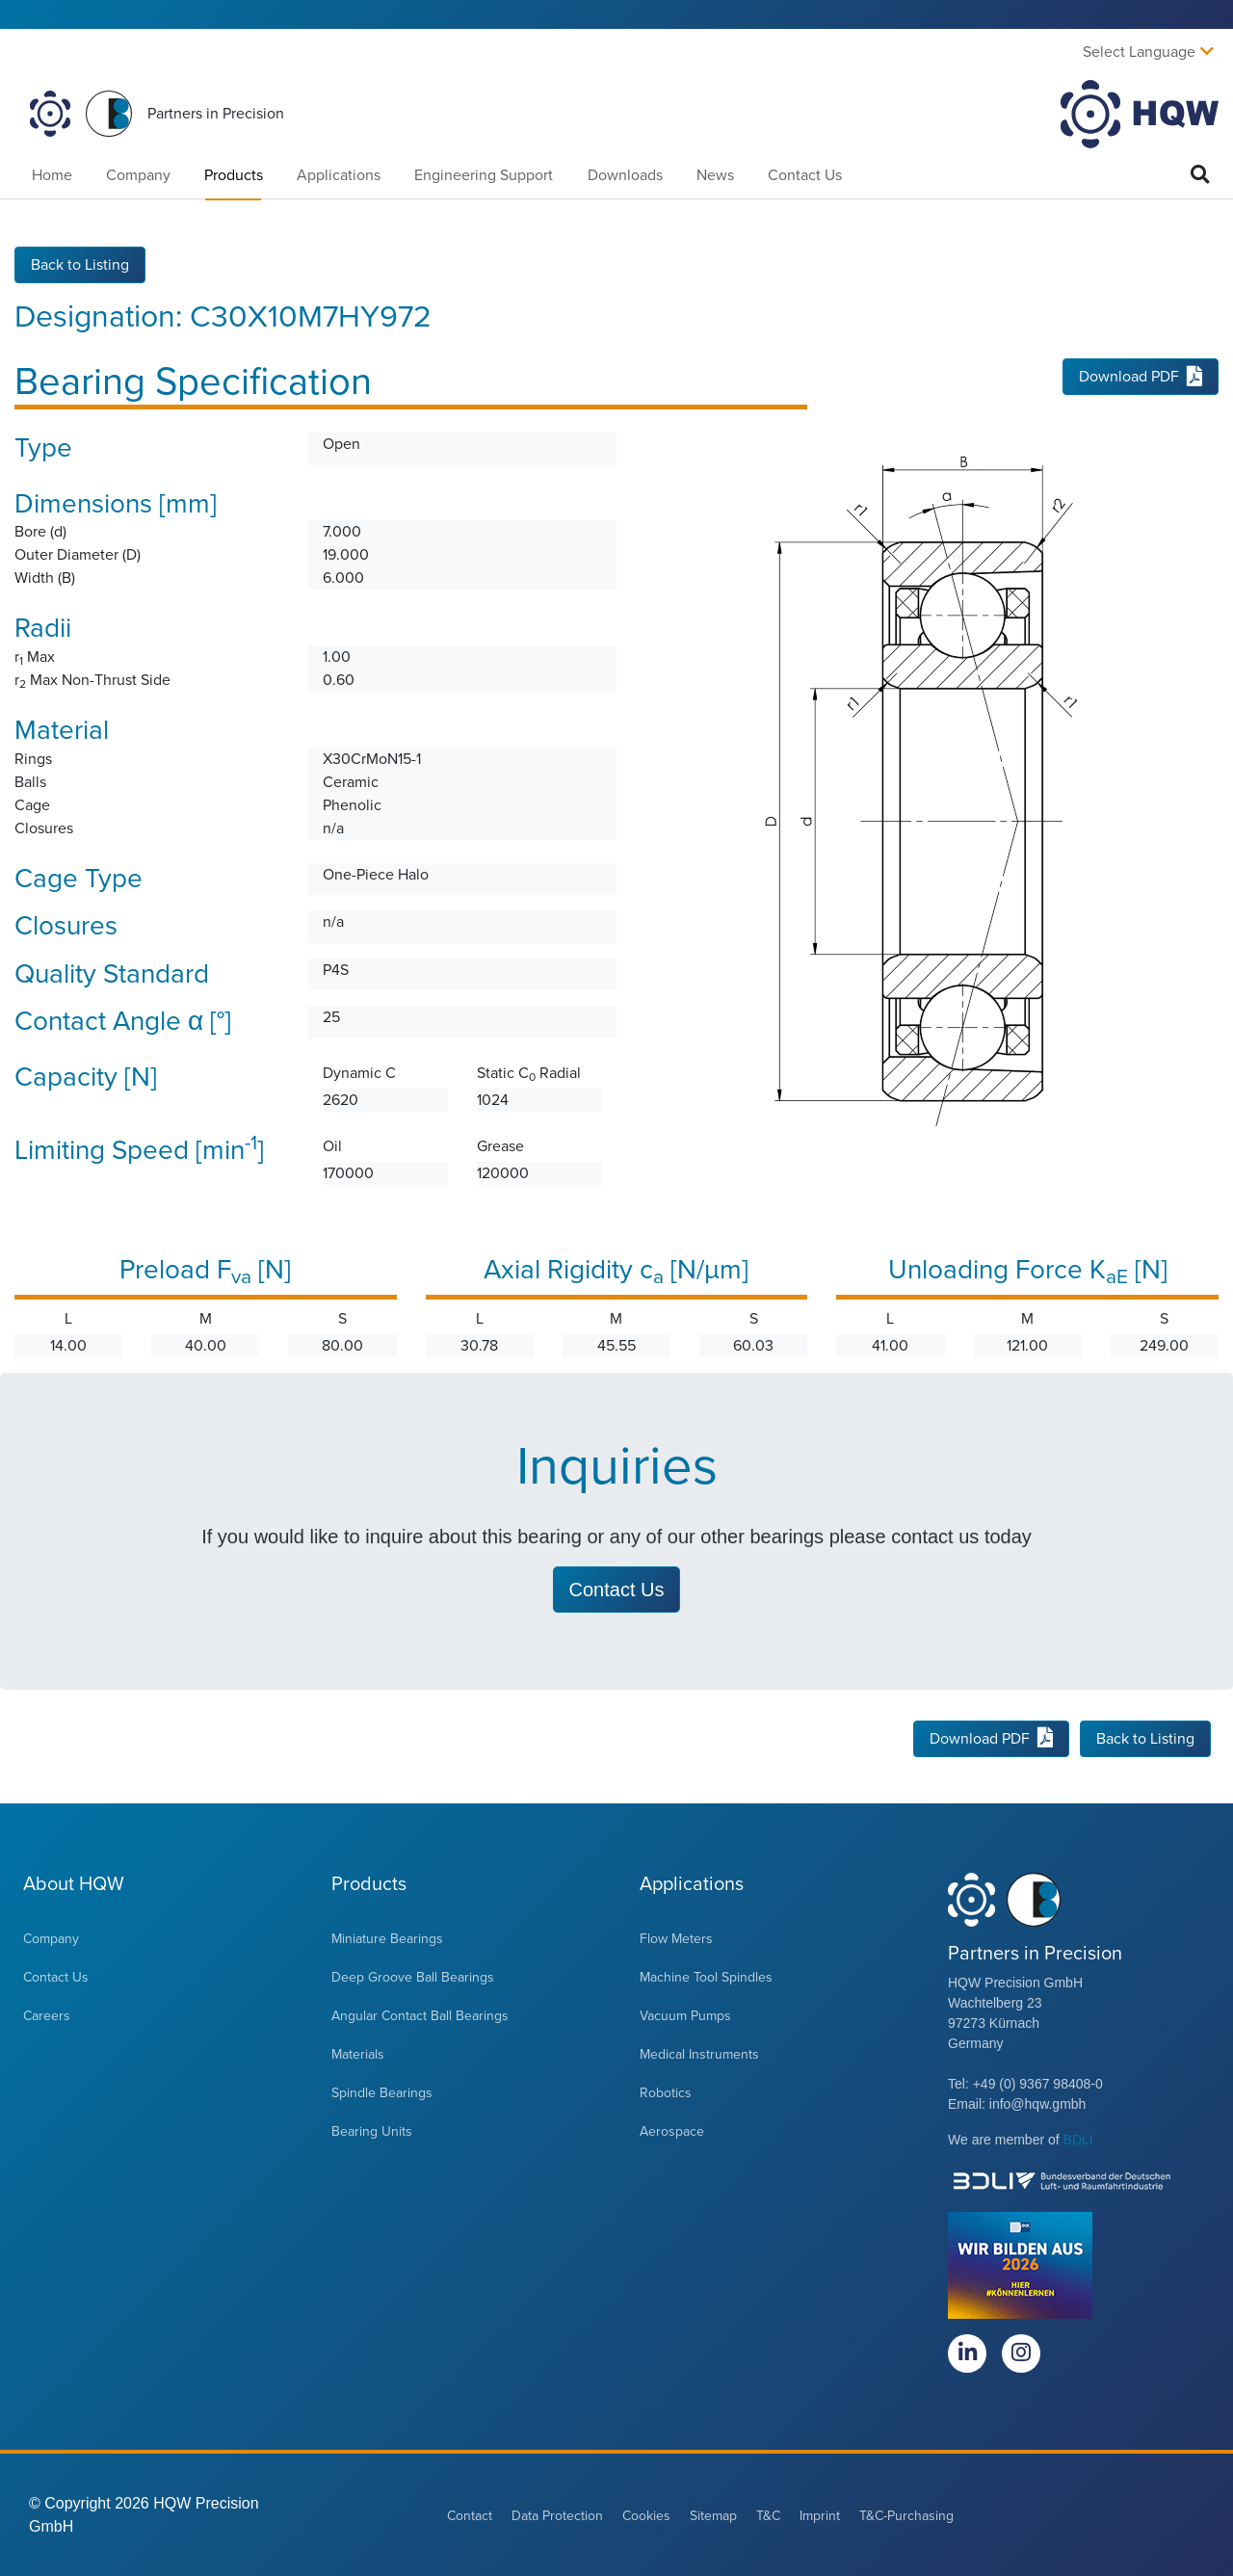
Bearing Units (371, 2130)
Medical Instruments (699, 2053)
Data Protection (557, 2515)
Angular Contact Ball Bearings (420, 2015)
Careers (46, 2015)
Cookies (646, 2515)
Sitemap (713, 2515)
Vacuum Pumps (685, 2015)
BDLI (1078, 2138)
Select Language (1139, 52)
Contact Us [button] (617, 1588)
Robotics (666, 2092)
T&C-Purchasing (906, 2515)
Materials (357, 2053)
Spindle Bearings (382, 2092)
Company (138, 175)
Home (52, 175)
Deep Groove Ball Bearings (412, 1976)
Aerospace (672, 2130)
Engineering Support (483, 175)
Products (233, 175)
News (715, 175)
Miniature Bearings (387, 1938)
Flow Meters (676, 1938)
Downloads (625, 175)
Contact (469, 2515)
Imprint (820, 2515)
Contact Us (805, 175)
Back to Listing (80, 264)
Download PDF (1140, 376)
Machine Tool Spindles (706, 1976)
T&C (768, 2515)
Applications (338, 175)
